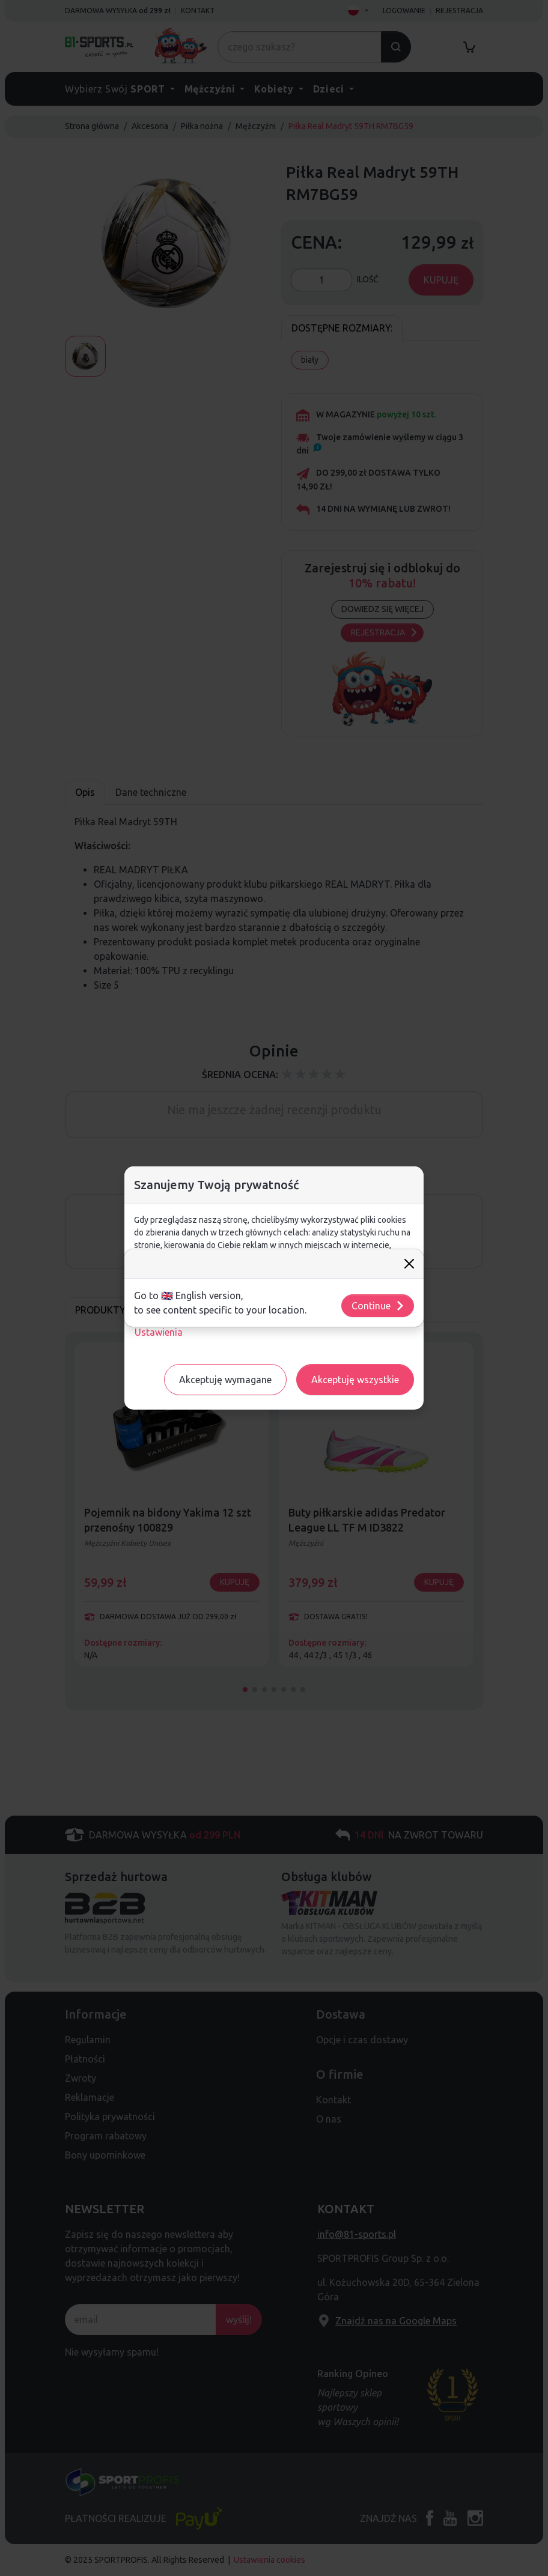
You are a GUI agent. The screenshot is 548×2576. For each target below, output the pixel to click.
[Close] (409, 1263)
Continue (378, 1305)
